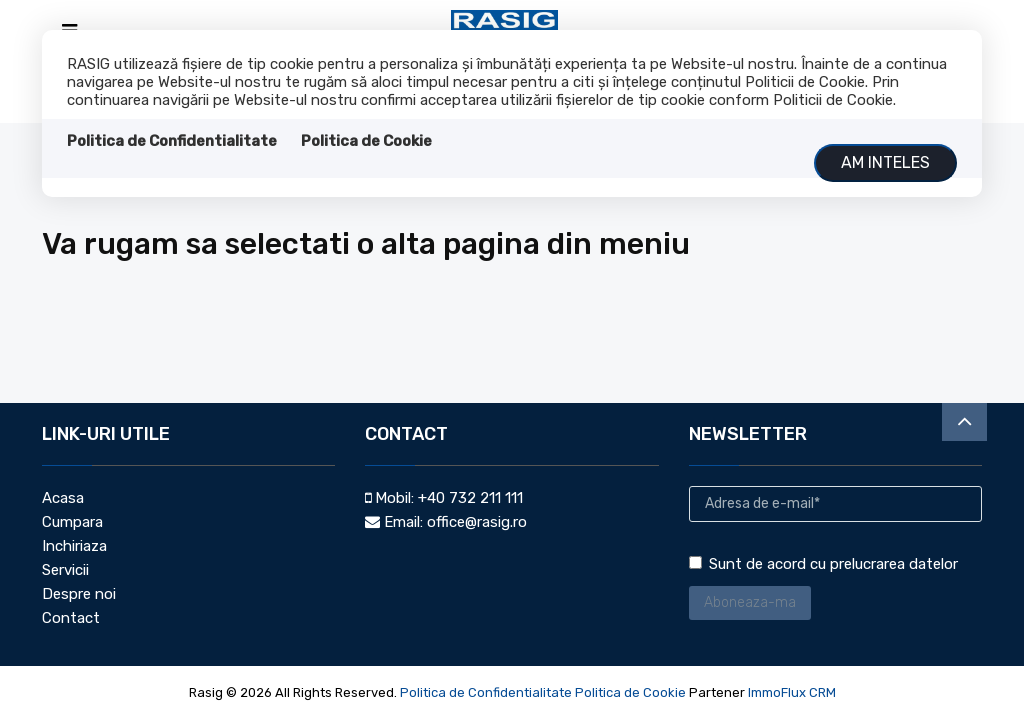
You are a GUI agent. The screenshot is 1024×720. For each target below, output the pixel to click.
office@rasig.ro (477, 522)
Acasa (63, 498)
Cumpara (72, 522)
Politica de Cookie (366, 141)
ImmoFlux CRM (792, 692)
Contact (71, 618)
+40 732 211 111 (470, 498)
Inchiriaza (74, 546)
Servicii (65, 570)
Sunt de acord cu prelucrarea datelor (823, 564)
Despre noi (79, 594)
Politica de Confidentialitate (172, 141)
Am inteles (885, 162)
